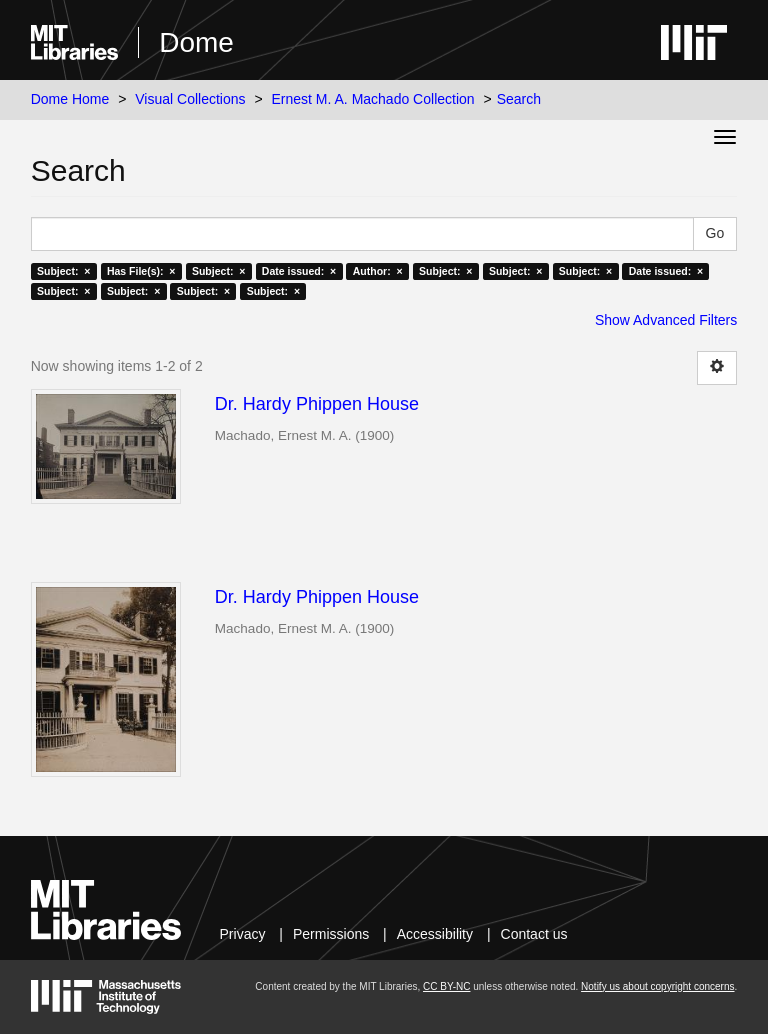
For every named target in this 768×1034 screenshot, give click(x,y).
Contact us (534, 934)
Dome (196, 42)
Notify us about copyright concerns (657, 986)
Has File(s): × (141, 271)
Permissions (331, 934)
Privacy (243, 934)
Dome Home (70, 99)
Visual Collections (190, 99)
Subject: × (63, 271)
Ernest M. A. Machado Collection (373, 99)
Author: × (378, 271)
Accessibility (435, 934)
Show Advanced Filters (666, 320)
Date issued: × (299, 271)
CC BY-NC (446, 986)
